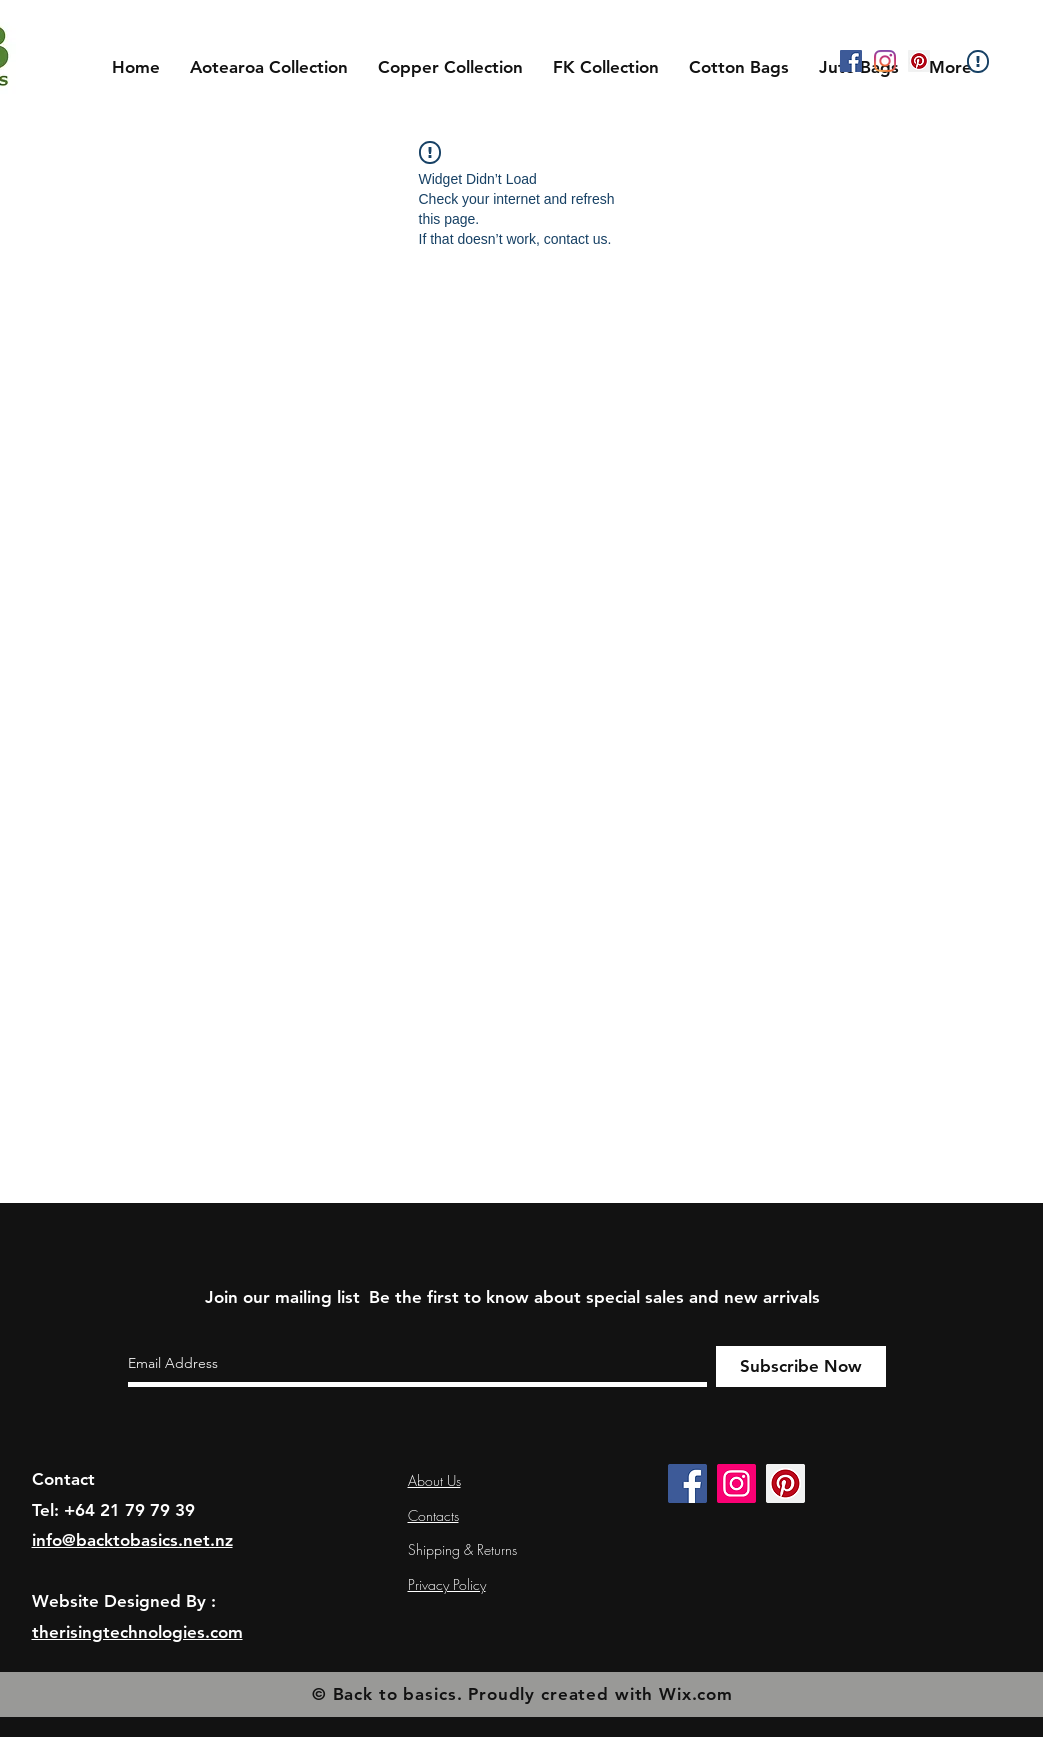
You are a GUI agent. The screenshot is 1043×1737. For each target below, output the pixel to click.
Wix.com (696, 1694)
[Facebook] (851, 61)
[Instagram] (885, 61)
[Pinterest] (919, 61)
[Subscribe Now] (801, 1366)
